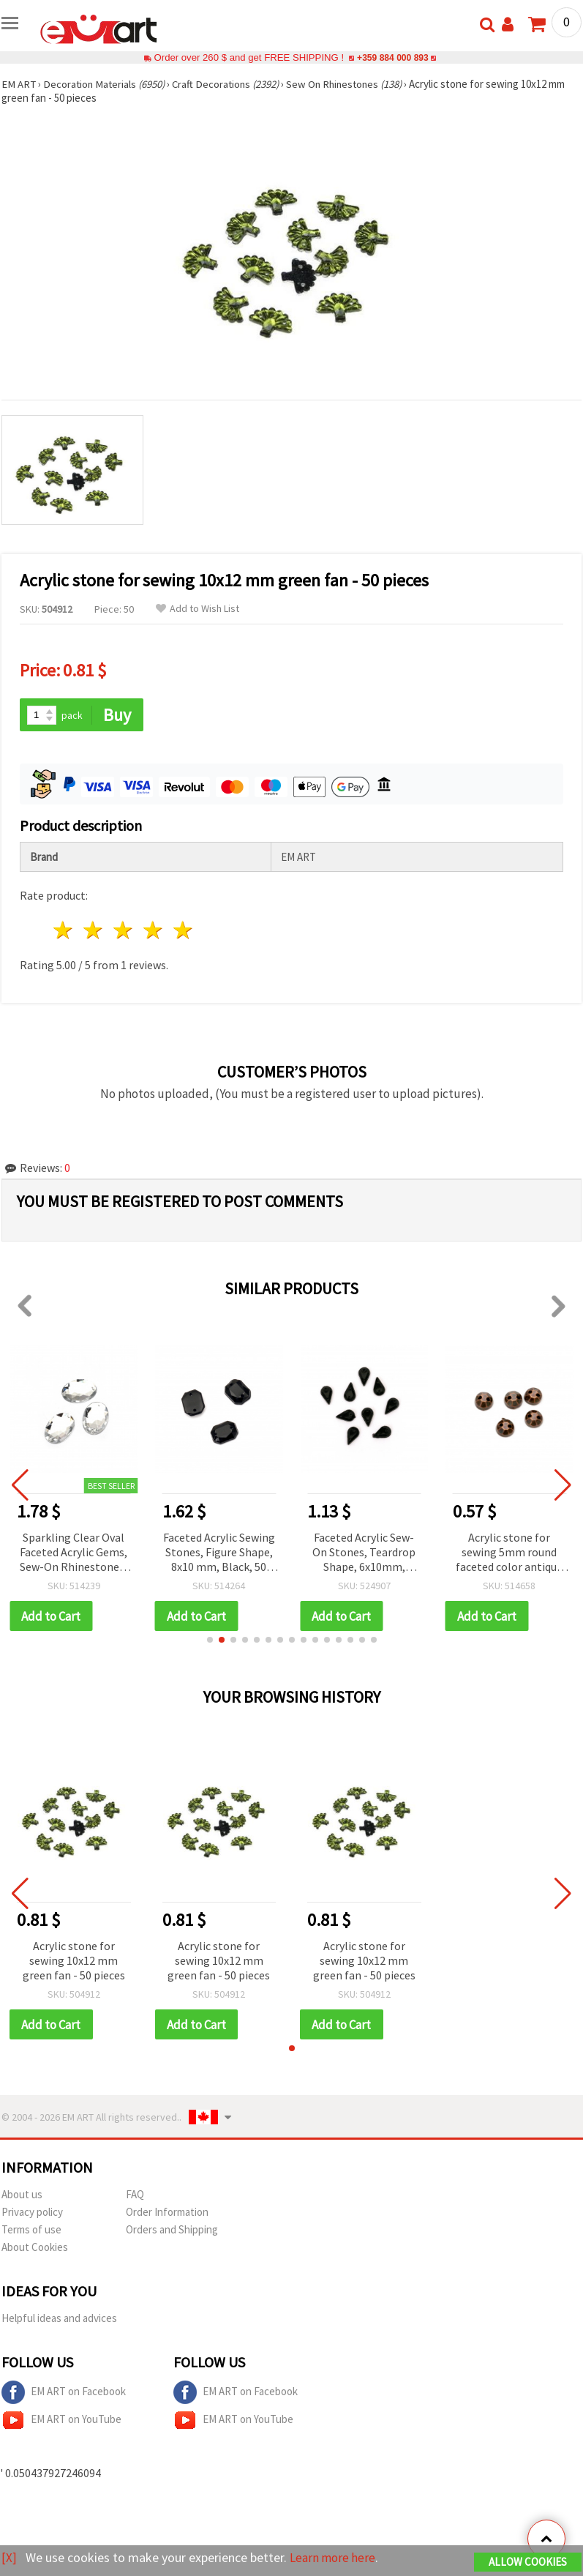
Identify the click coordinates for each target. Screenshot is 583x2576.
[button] (210, 1640)
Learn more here (335, 2558)
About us (21, 2196)
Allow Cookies (528, 2562)
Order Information (167, 2213)
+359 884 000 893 (393, 57)
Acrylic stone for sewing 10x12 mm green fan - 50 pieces (74, 1961)
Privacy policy (32, 2213)
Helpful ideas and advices (59, 2319)
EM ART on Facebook (63, 2393)
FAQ (135, 2196)
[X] (9, 2558)
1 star (64, 931)
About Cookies (34, 2248)
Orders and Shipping (172, 2231)
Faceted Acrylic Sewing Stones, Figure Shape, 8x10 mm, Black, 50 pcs (219, 1553)
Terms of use (31, 2231)
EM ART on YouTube (61, 2421)
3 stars (124, 931)
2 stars (94, 931)
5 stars (183, 931)
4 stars (153, 931)
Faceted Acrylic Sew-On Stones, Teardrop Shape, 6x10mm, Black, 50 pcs (363, 1553)
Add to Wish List (197, 608)
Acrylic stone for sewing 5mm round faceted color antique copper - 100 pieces (509, 1553)
